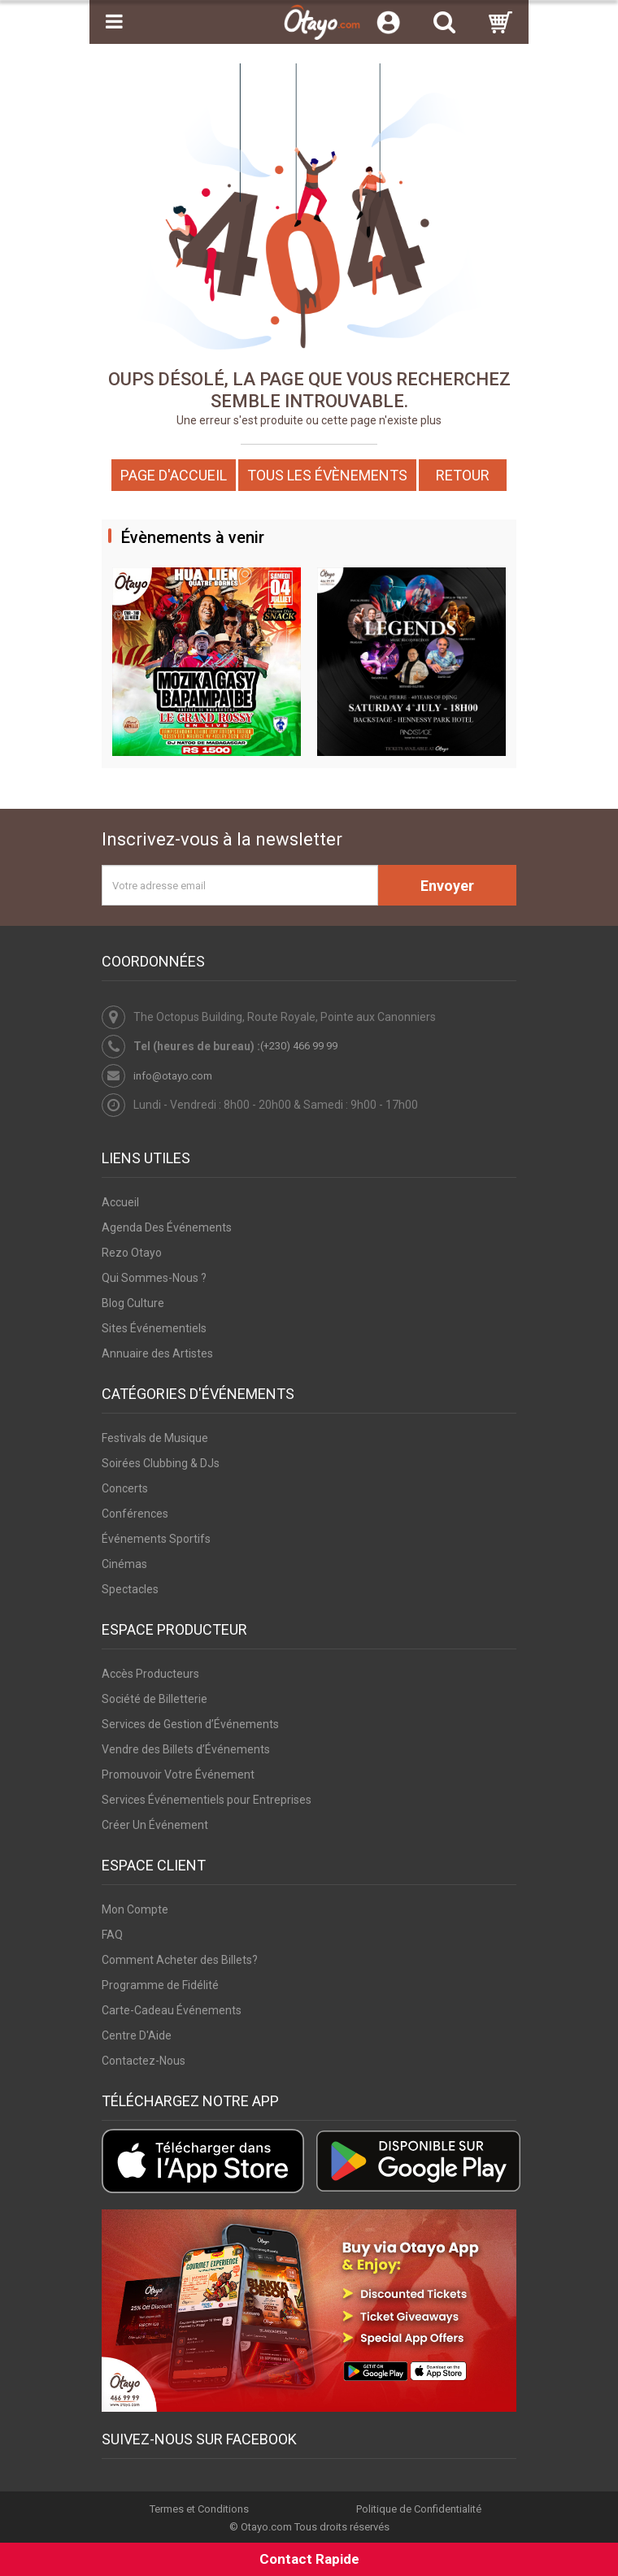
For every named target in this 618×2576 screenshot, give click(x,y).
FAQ (112, 1934)
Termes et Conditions (199, 2509)
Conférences (135, 1513)
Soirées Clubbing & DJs (161, 1463)
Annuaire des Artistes (157, 1353)
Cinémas (124, 1563)
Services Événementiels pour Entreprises (206, 1799)
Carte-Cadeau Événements (172, 2010)
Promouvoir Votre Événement (178, 1774)
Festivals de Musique (155, 1437)
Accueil (120, 1202)
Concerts (125, 1488)
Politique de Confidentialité (418, 2509)
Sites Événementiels (154, 1328)
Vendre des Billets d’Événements (186, 1749)
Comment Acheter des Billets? (180, 1959)
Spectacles (130, 1589)
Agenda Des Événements (167, 1227)
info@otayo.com (172, 1076)
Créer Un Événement (155, 1824)
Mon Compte (135, 1909)
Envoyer (447, 885)
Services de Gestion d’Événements (190, 1724)
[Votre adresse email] (240, 885)
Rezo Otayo (132, 1252)
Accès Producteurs (150, 1673)
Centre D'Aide (137, 2035)
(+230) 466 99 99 (298, 1046)
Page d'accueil (173, 475)
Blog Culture (133, 1303)
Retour (463, 475)
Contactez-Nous (143, 2060)
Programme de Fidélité (160, 1985)
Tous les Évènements (327, 475)
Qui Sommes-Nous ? (154, 1277)
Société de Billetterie (154, 1698)
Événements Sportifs (156, 1538)
